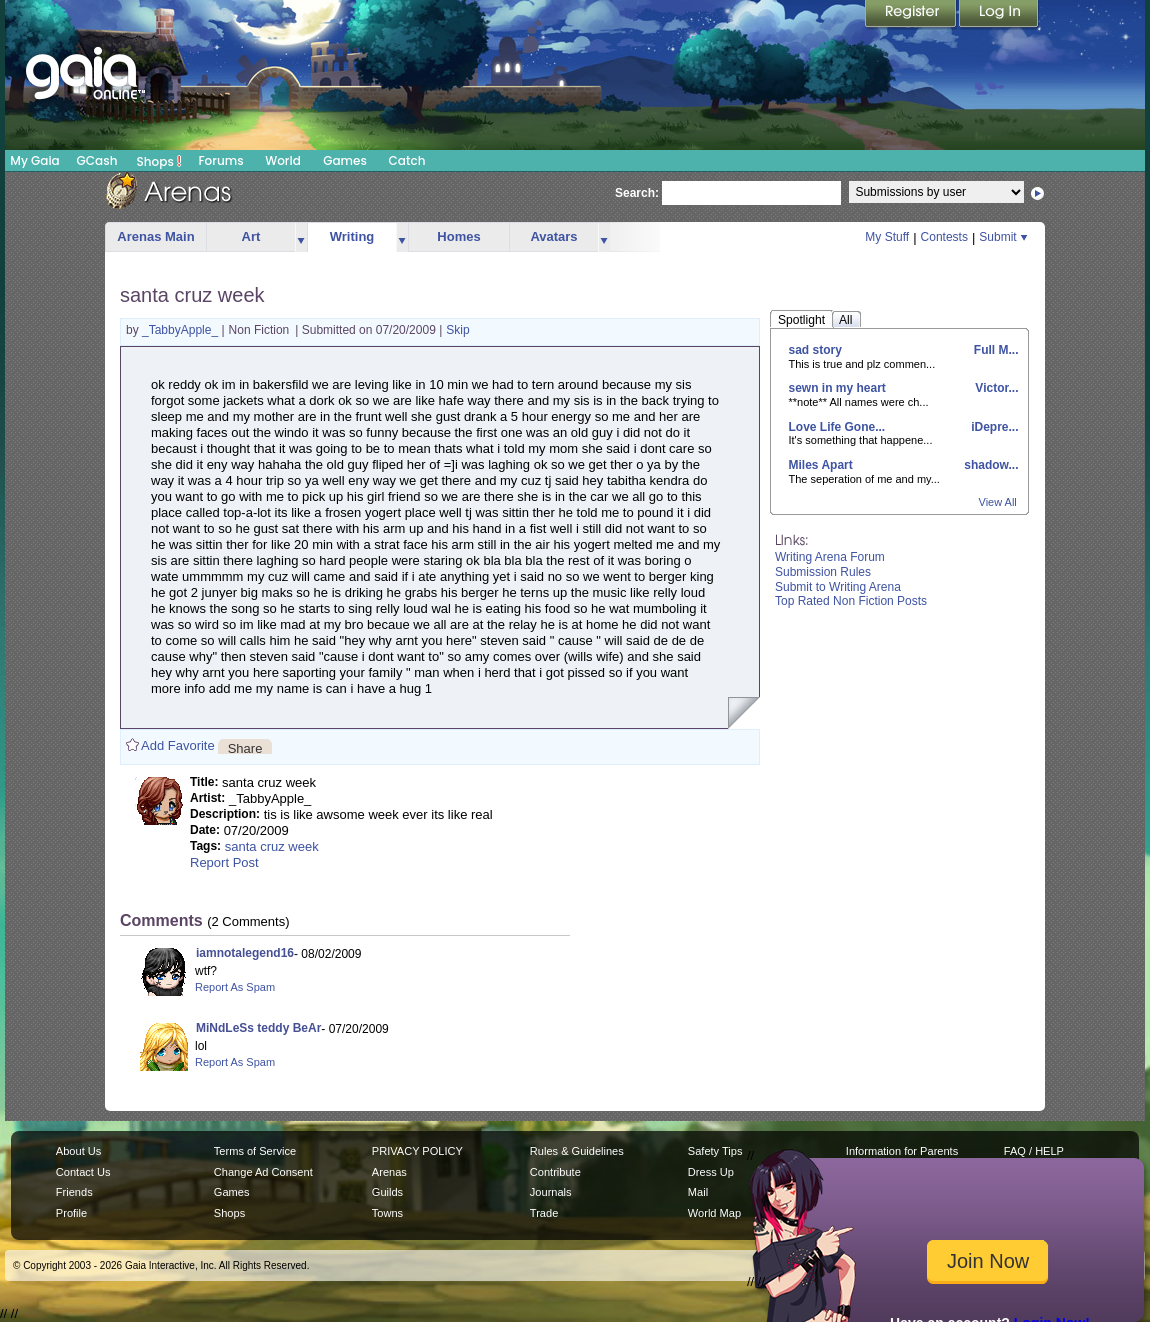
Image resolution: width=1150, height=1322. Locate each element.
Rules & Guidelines (577, 1151)
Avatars (553, 236)
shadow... (990, 465)
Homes (458, 236)
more (301, 237)
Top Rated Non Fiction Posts (851, 601)
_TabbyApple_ (181, 330)
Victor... (995, 388)
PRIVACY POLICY (417, 1151)
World (283, 160)
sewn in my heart (837, 388)
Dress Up (711, 1172)
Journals (551, 1192)
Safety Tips (715, 1151)
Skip (457, 330)
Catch (407, 160)
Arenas (389, 1172)
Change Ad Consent (263, 1172)
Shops (159, 161)
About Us (78, 1151)
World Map (714, 1213)
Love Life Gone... (837, 427)
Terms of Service (255, 1151)
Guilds (387, 1192)
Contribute (555, 1172)
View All (998, 502)
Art (251, 236)
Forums (220, 160)
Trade (544, 1213)
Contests (944, 237)
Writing (352, 236)
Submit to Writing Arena (838, 587)
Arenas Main (155, 236)
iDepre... (993, 427)
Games (345, 160)
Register (912, 15)
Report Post (224, 862)
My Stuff (887, 237)
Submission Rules (823, 572)
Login (999, 15)
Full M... (995, 350)
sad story (815, 350)
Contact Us (83, 1172)
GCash (97, 160)
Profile (71, 1213)
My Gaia (34, 160)
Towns (387, 1213)
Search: (637, 193)
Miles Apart (821, 465)
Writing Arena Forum (830, 557)
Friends (74, 1192)
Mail (698, 1192)
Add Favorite (178, 745)
